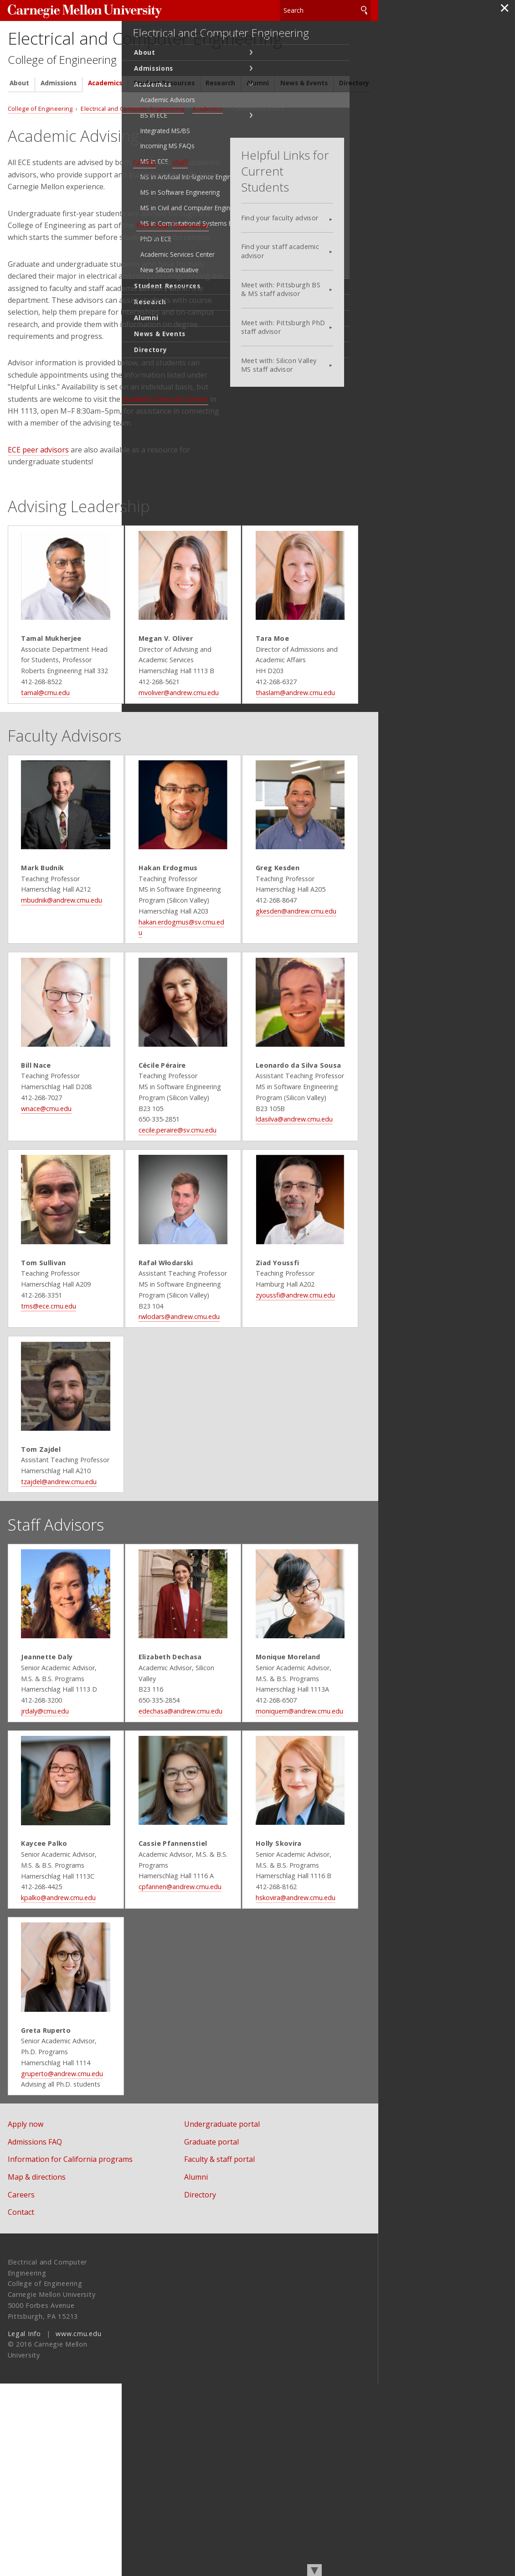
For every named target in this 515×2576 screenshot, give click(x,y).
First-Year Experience (172, 260)
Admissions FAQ (35, 2334)
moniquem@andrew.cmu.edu (304, 1856)
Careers (21, 2387)
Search (364, 9)
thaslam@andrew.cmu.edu (300, 743)
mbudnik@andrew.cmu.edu (53, 972)
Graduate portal (223, 2334)
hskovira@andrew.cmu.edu (300, 2063)
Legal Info (24, 2525)
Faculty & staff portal (231, 2352)
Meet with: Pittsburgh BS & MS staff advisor (306, 296)
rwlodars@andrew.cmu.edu (177, 1420)
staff (180, 198)
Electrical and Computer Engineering (130, 54)
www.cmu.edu (78, 2525)
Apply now (25, 2316)
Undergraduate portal (234, 2316)
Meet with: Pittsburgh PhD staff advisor (309, 334)
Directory (354, 118)
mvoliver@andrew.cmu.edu (177, 743)
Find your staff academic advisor (306, 258)
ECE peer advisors (38, 485)
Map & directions (37, 2369)
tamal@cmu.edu (37, 743)
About (19, 118)
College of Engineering (69, 94)
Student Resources (164, 118)
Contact (21, 2404)
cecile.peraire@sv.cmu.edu (176, 1212)
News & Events (304, 118)
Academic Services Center (165, 434)
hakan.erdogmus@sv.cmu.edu (181, 994)
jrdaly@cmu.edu (37, 1856)
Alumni (258, 118)
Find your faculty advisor (305, 224)
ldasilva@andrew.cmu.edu (298, 1201)
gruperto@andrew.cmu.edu (54, 2260)
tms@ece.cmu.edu (40, 1409)
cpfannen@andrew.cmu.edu (178, 2053)
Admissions (59, 118)
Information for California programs (70, 2352)
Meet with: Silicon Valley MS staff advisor (304, 371)
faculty (144, 198)
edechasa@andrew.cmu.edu (179, 1845)
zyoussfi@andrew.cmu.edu (300, 1398)
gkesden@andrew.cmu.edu (300, 983)
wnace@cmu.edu (38, 1190)
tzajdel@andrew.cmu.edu (51, 1605)
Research (220, 118)
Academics (105, 118)
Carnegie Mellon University (76, 10)
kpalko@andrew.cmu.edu (50, 2064)
